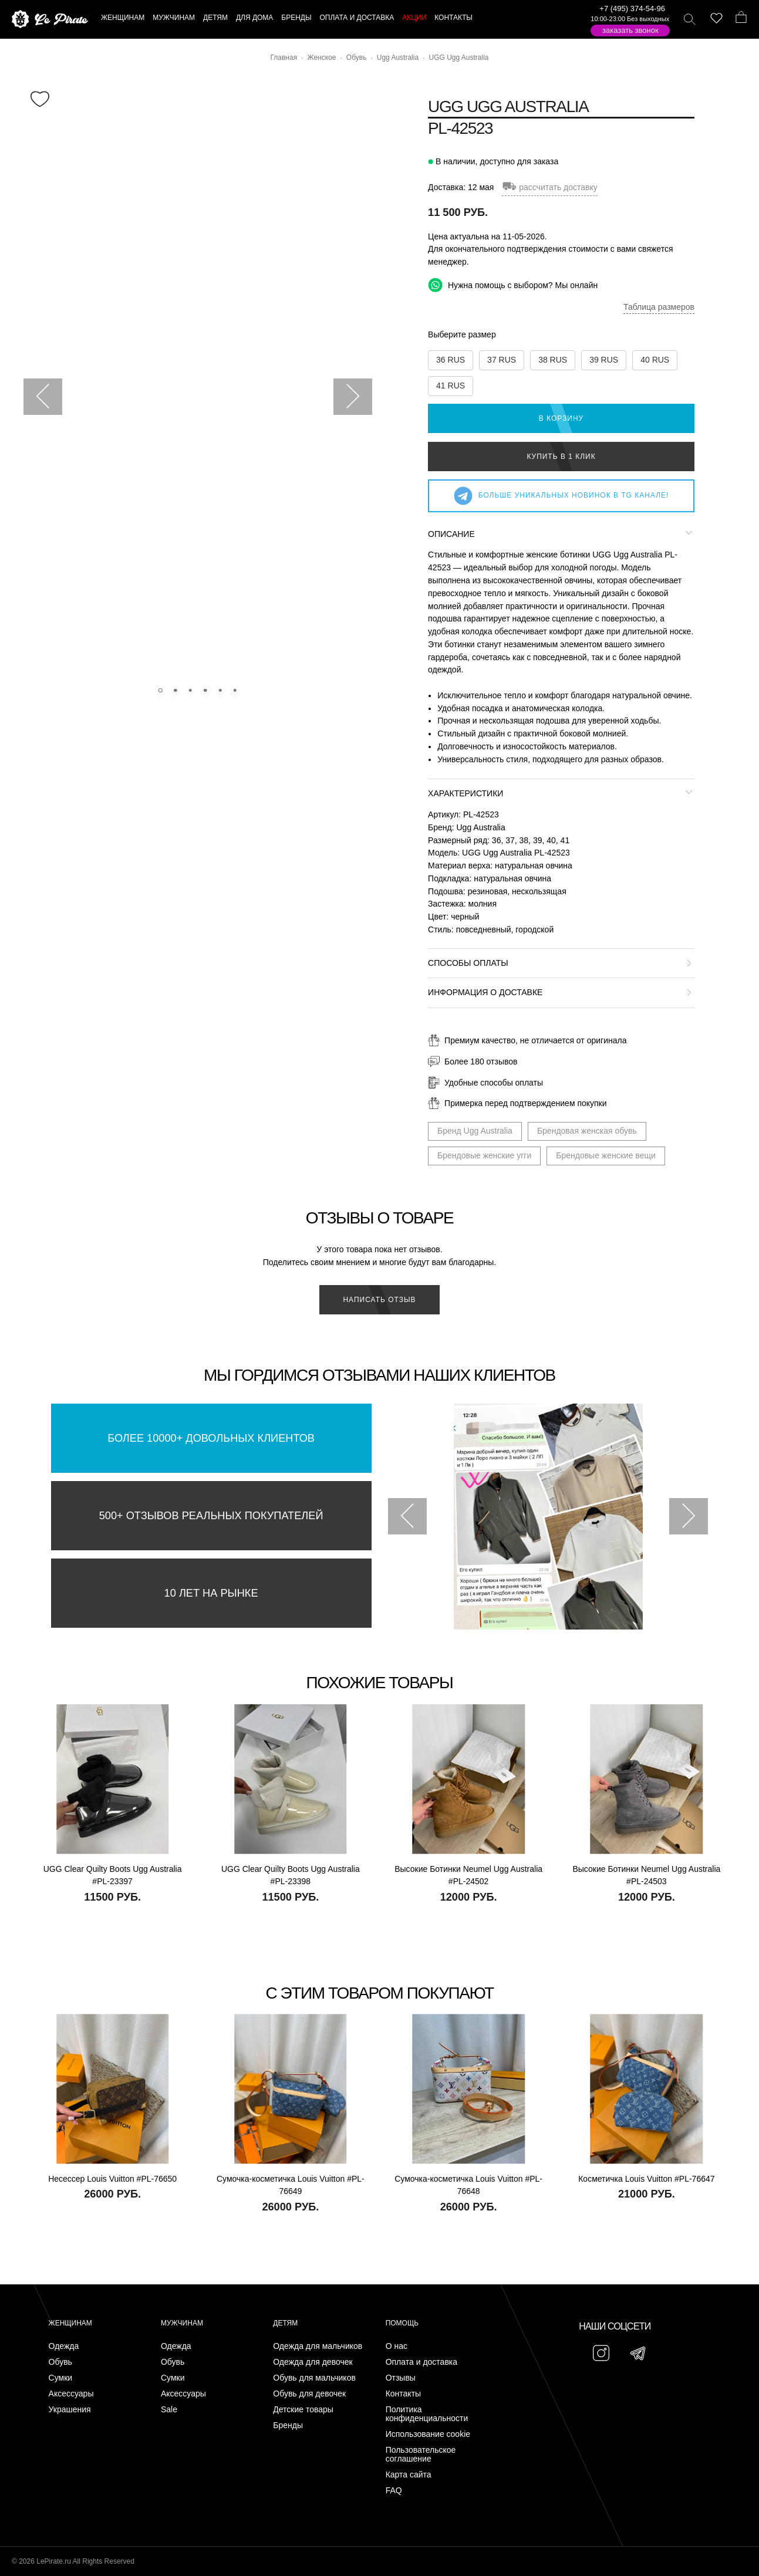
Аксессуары (71, 2393)
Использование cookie (428, 2434)
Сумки (61, 2378)
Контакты (403, 2393)
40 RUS (654, 359)
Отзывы (401, 2378)
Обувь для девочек (309, 2393)
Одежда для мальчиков (317, 2346)
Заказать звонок (630, 30)
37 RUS (501, 359)
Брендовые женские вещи (606, 1155)
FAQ (394, 2490)
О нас (396, 2346)
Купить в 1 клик (561, 456)
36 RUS (450, 359)
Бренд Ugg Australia (474, 1130)
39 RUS (603, 359)
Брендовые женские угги (484, 1155)
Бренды (288, 2425)
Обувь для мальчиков (314, 2378)
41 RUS (450, 385)
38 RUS (552, 359)
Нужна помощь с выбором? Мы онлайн (513, 285)
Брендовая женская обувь (587, 1130)
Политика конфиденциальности (427, 2414)
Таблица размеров (658, 307)
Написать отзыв (379, 1300)
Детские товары (303, 2409)
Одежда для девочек (312, 2362)
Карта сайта (408, 2474)
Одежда (64, 2346)
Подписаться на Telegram (134, 2549)
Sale (169, 2409)
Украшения (70, 2409)
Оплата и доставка (421, 2362)
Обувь (60, 2362)
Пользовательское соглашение (421, 2454)
